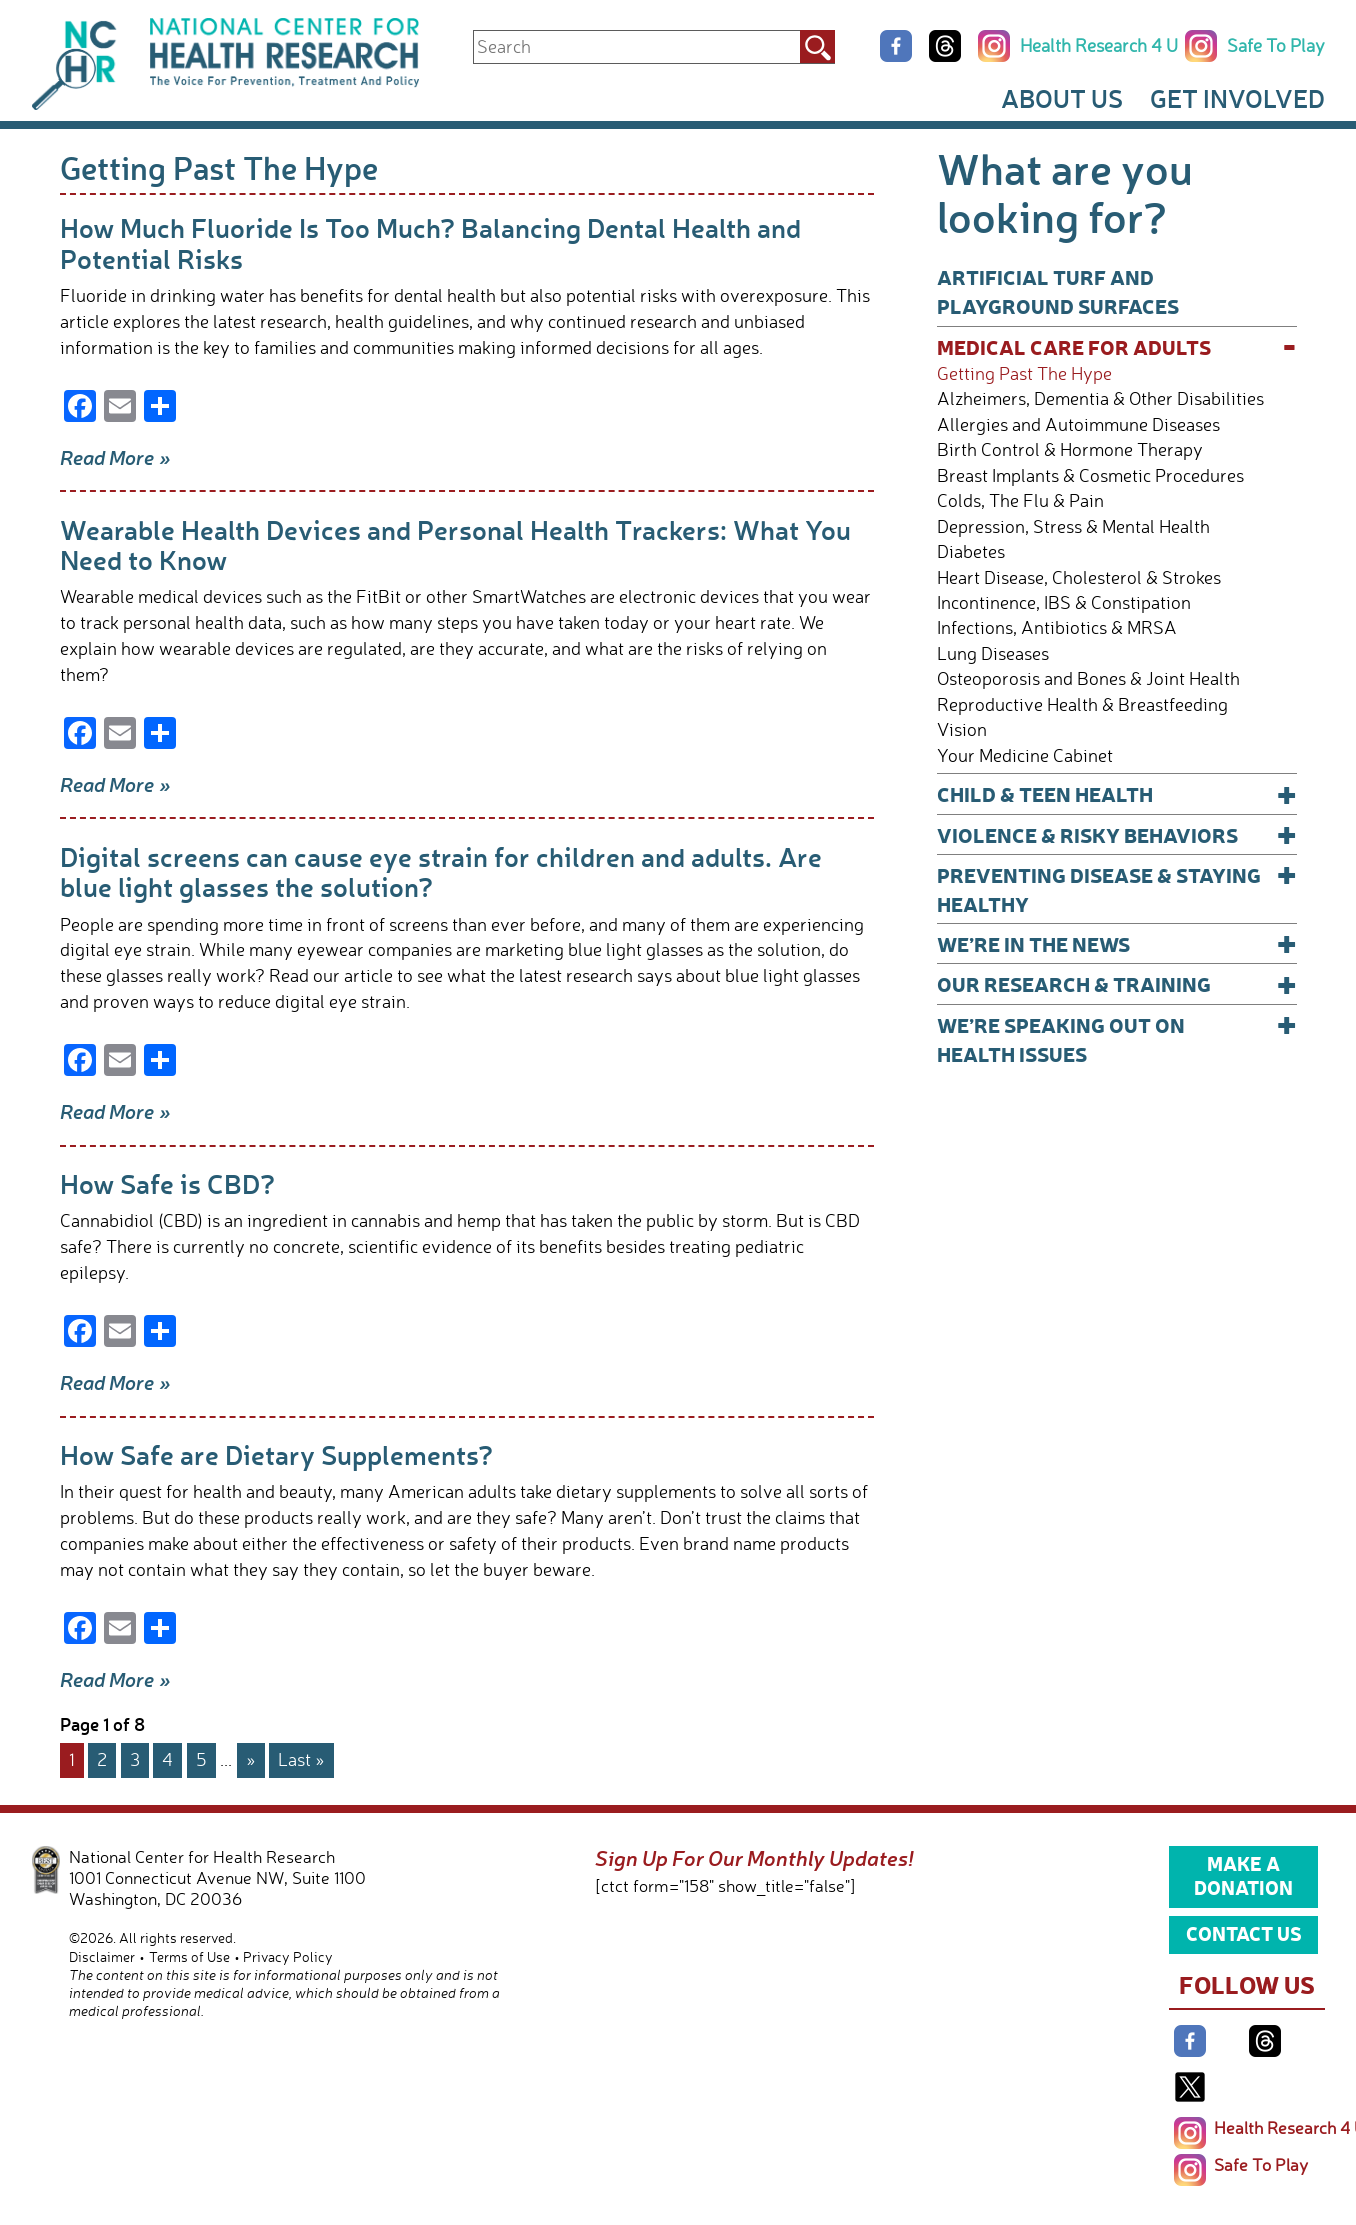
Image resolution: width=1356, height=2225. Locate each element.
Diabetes (971, 551)
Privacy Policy (288, 1956)
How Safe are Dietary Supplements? (276, 1454)
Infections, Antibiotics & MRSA (1057, 627)
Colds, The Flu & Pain (1020, 500)
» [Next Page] (251, 1759)
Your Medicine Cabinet (1025, 755)
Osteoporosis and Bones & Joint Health (1088, 678)
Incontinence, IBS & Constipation (1064, 602)
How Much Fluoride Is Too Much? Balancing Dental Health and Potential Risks (430, 242)
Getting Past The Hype (1024, 373)
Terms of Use (189, 1956)
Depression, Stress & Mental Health (1073, 526)
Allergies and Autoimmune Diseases (1078, 424)
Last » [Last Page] (301, 1759)
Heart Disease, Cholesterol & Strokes (1079, 577)
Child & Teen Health (1117, 793)
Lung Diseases (993, 653)
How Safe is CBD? (167, 1183)
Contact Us (1244, 1933)
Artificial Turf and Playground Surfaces (1058, 291)
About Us (1062, 98)
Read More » (115, 457)
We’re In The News (1117, 943)
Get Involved (1237, 98)
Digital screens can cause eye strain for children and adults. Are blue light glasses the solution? (441, 871)
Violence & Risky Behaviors (1117, 834)
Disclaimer (102, 1956)
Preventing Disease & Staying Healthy (1117, 888)
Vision (962, 729)
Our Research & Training (1117, 983)
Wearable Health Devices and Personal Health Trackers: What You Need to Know (455, 544)
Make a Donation (1243, 1875)
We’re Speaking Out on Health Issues (1117, 1038)
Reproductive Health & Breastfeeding (1082, 704)
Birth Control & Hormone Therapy (1070, 449)
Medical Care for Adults (1117, 346)
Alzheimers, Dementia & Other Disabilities (1100, 398)
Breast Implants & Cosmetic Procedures (1090, 475)
